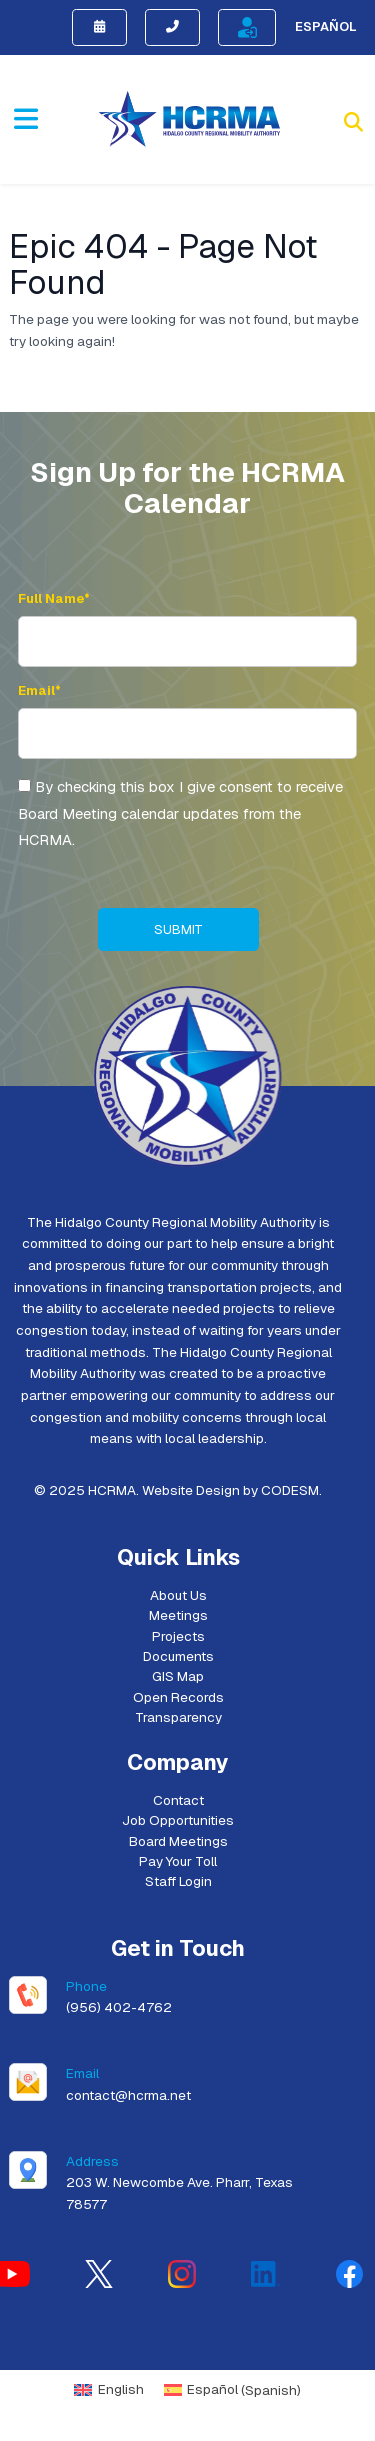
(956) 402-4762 (119, 2007)
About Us (178, 1595)
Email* (39, 690)
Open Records (178, 1697)
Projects (178, 1636)
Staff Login (178, 1881)
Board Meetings (178, 1841)
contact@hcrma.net (128, 2095)
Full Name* (54, 598)
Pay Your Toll (178, 1861)
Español (326, 26)
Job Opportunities (178, 1820)
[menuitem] (108, 2390)
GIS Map (178, 1676)
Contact (178, 1800)
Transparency (178, 1717)
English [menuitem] (121, 2389)
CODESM (290, 1490)
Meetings (178, 1615)
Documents (178, 1656)
